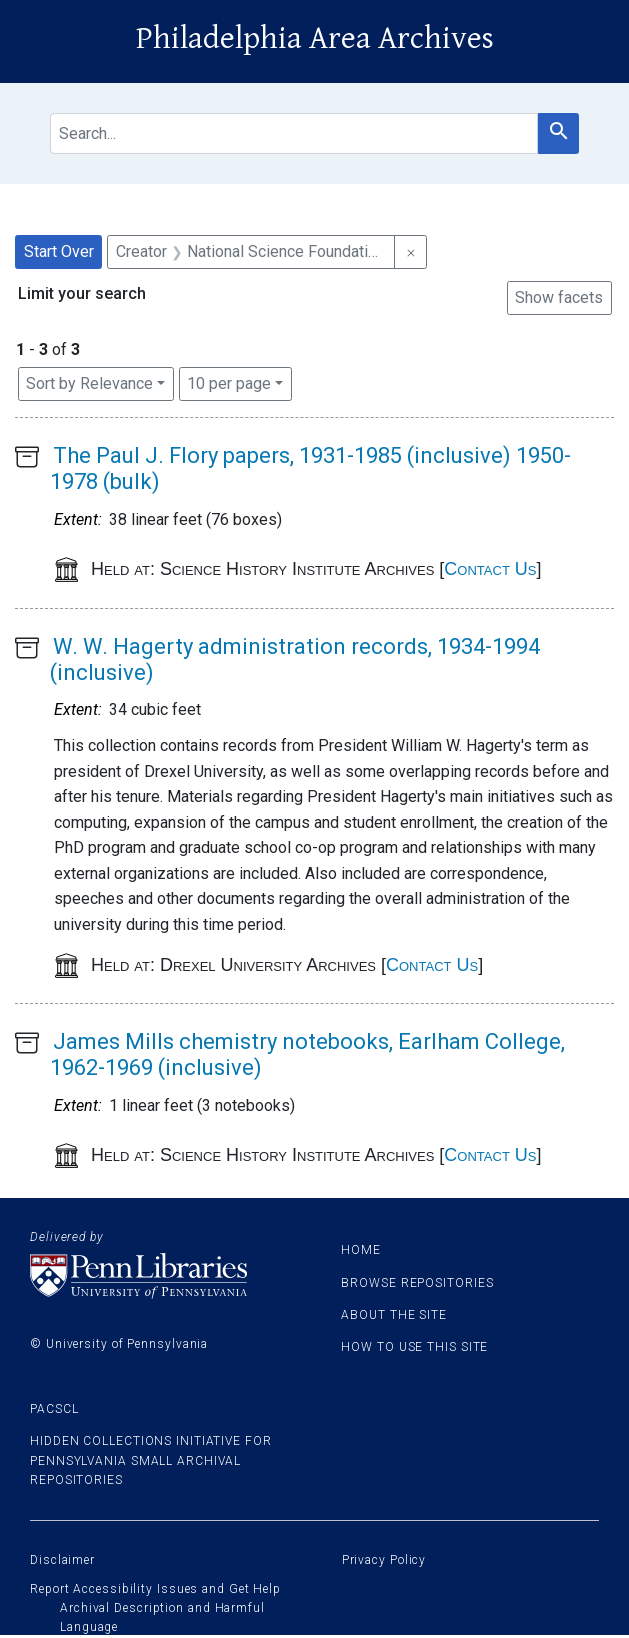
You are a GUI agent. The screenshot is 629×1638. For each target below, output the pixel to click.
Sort (89, 383)
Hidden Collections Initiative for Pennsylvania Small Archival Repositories (151, 1460)
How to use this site (414, 1347)
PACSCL (54, 1409)
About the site (394, 1315)
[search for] (294, 133)
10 (229, 382)
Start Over (59, 251)
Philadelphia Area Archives (315, 38)
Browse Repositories (417, 1283)
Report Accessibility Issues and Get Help (155, 1589)
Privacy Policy (384, 1560)
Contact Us (490, 569)
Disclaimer (62, 1560)
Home (361, 1250)
